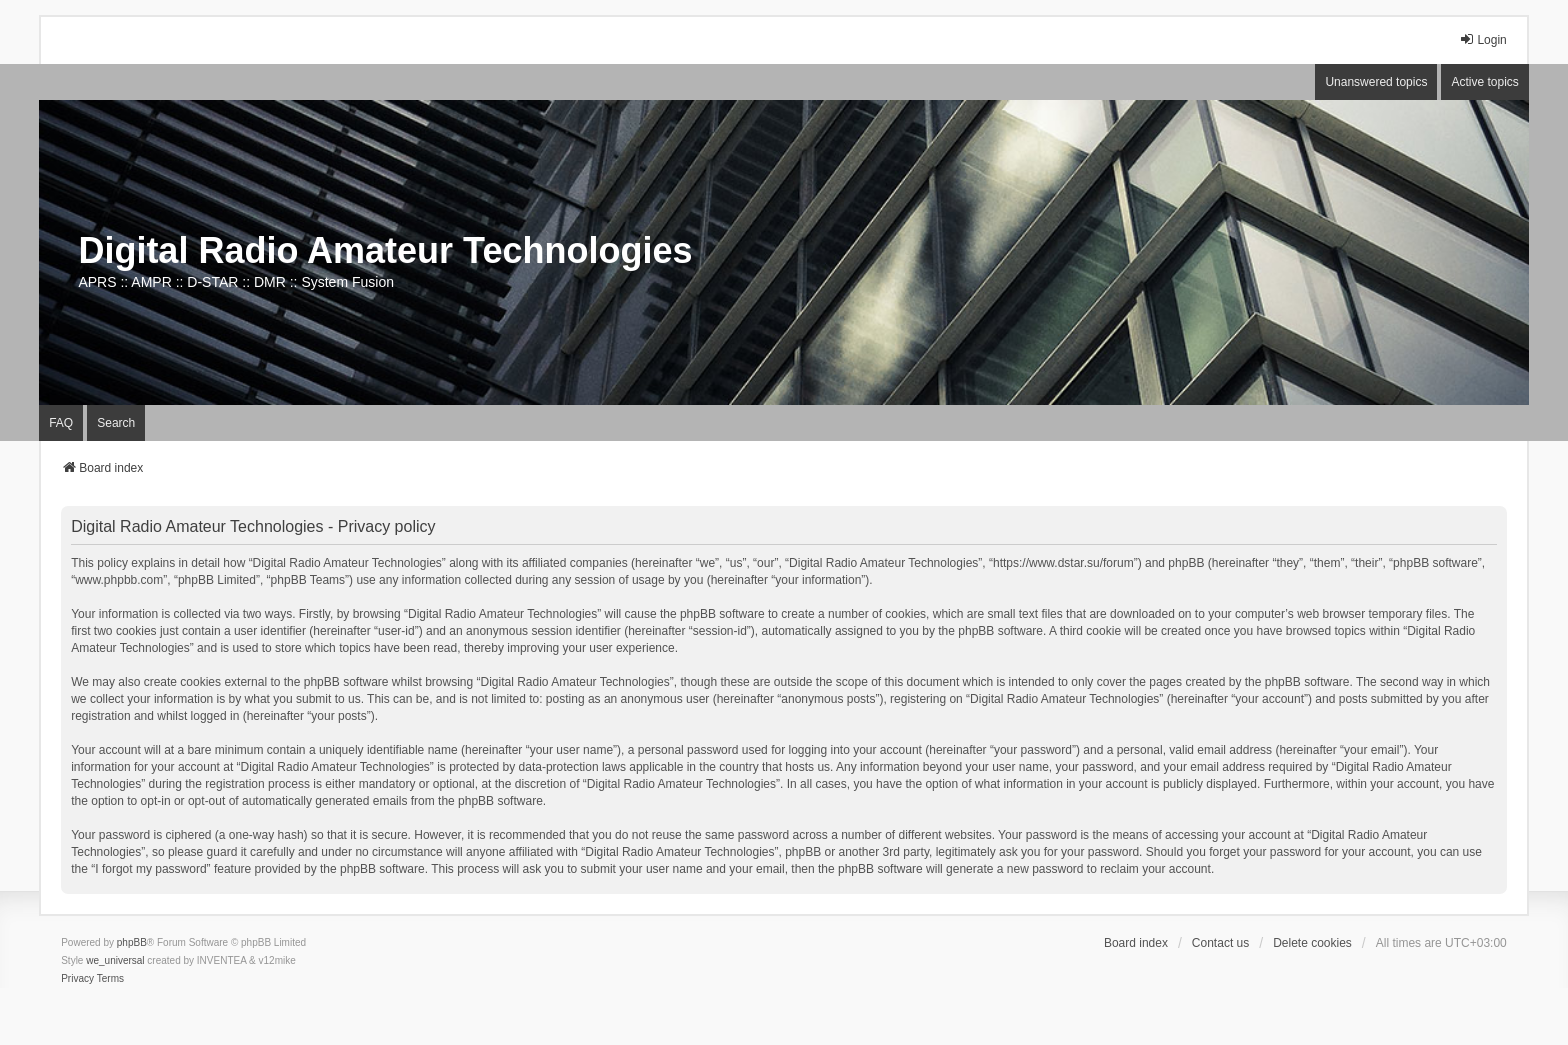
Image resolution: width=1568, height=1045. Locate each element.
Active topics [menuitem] (1484, 82)
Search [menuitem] (116, 423)
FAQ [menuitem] (61, 423)
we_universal (115, 960)
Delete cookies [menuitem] (1312, 943)
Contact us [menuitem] (1220, 943)
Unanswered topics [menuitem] (1376, 82)
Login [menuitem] (1482, 39)
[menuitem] (77, 979)
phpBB (132, 942)
